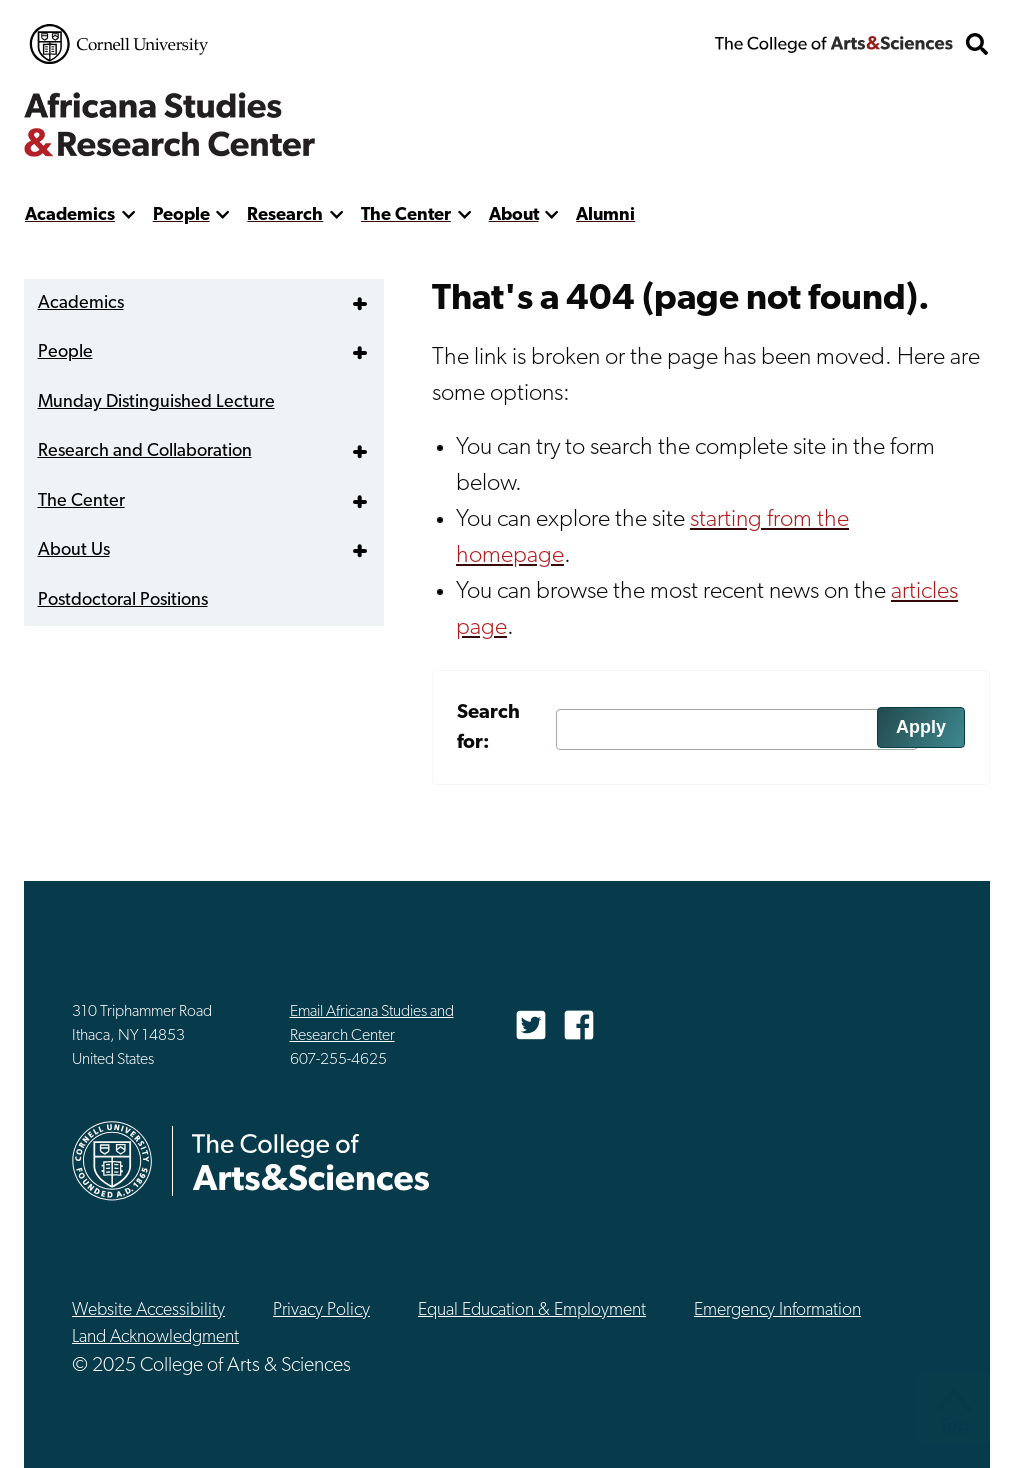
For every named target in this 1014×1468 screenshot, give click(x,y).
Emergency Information (777, 1310)
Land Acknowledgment (155, 1337)
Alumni (605, 215)
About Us (74, 550)
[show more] (128, 215)
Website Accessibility (148, 1310)
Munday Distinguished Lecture (156, 402)
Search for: (488, 728)
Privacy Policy (321, 1310)
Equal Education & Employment (532, 1310)
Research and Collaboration (145, 451)
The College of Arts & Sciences (834, 44)
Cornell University (119, 44)
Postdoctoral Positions (123, 600)
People (181, 215)
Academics (70, 215)
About (514, 215)
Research (285, 215)
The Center (406, 215)
